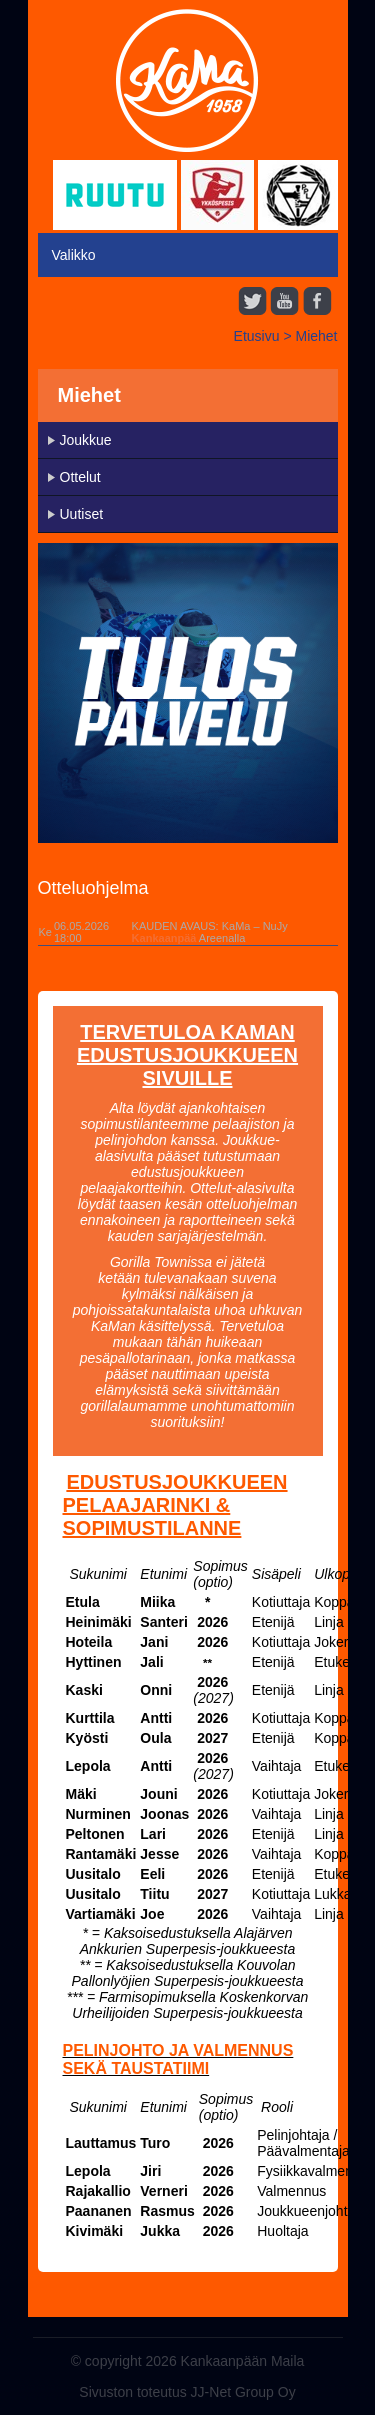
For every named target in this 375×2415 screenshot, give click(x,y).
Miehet (316, 336)
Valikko (74, 255)
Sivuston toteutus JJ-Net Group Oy (187, 2392)
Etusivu (257, 336)
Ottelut (80, 477)
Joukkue (86, 440)
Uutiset (82, 514)
